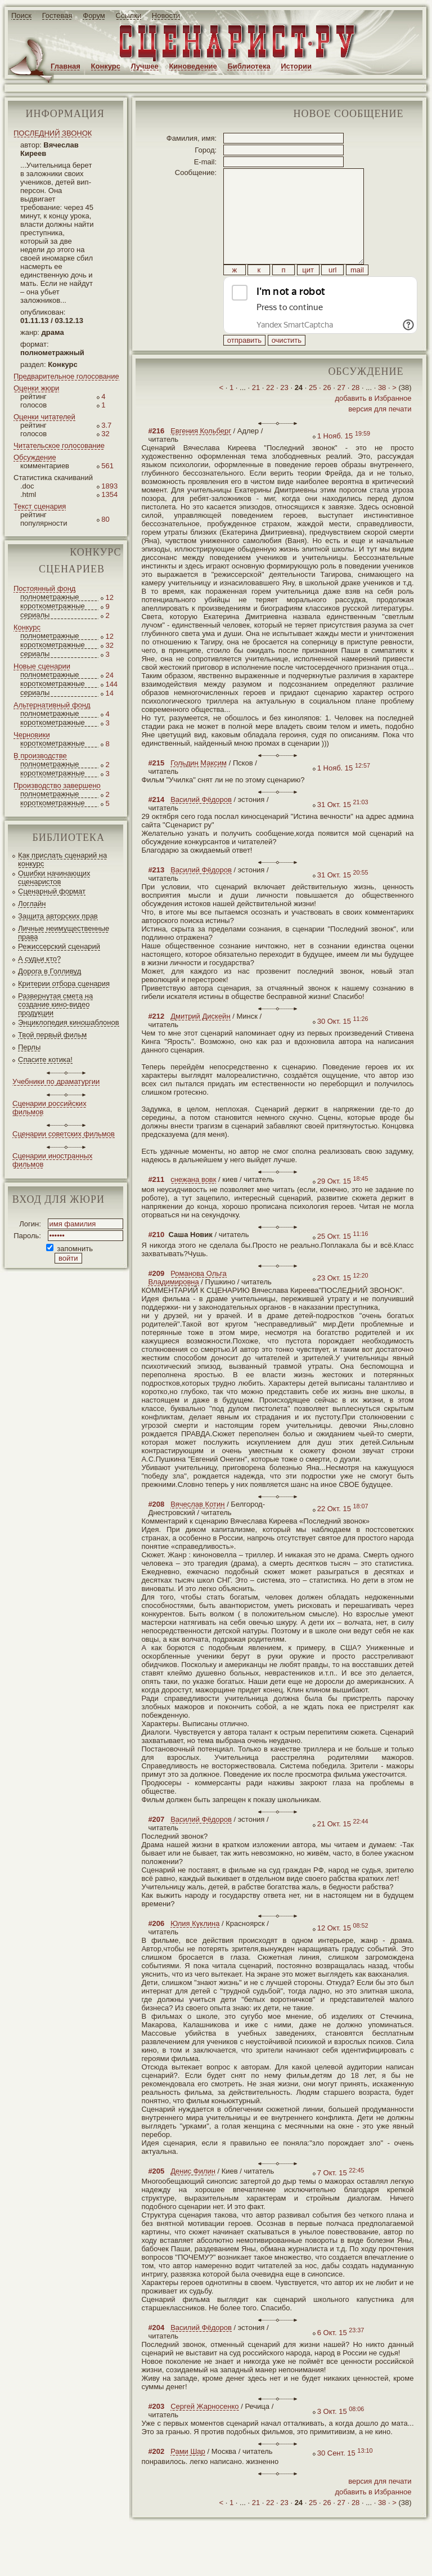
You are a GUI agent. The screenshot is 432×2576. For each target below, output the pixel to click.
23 (284, 413)
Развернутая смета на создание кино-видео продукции (55, 1004)
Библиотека (248, 66)
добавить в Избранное (373, 423)
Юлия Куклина (194, 1949)
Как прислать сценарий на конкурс (62, 859)
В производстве (40, 755)
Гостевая (57, 15)
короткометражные (52, 606)
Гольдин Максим (198, 788)
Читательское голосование (59, 445)
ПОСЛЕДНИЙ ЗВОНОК (53, 133)
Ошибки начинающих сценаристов (54, 877)
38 (382, 413)
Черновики (32, 735)
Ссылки (128, 15)
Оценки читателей (44, 417)
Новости (166, 15)
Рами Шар (187, 2476)
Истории (296, 66)
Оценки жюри (36, 388)
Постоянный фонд (44, 588)
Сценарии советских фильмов (63, 1134)
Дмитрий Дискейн (200, 1041)
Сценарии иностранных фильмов (52, 1160)
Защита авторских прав (58, 916)
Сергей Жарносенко (204, 2431)
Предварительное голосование (66, 376)
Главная (65, 66)
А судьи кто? (39, 959)
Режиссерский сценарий (59, 946)
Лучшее (145, 66)
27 (341, 413)
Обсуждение (35, 457)
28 (355, 413)
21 (256, 413)
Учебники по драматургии (56, 1081)
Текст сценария (40, 506)
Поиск (21, 15)
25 (313, 413)
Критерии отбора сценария (64, 983)
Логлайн (32, 903)
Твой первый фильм (52, 1035)
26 (327, 413)
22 (270, 413)
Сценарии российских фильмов (49, 1107)
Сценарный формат (52, 891)
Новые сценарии (42, 666)
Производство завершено (57, 785)
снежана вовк (193, 1204)
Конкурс (105, 66)
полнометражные (49, 597)
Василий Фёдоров (201, 825)
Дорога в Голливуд (49, 971)
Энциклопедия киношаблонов (68, 1022)
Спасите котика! (45, 1059)
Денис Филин (192, 2196)
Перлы (29, 1047)
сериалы (35, 615)
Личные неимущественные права (63, 932)
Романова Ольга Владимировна (187, 1302)
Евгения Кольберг (200, 456)
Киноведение (193, 66)
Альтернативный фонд (52, 705)
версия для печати (379, 434)
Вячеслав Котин (197, 1529)
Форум (94, 15)
